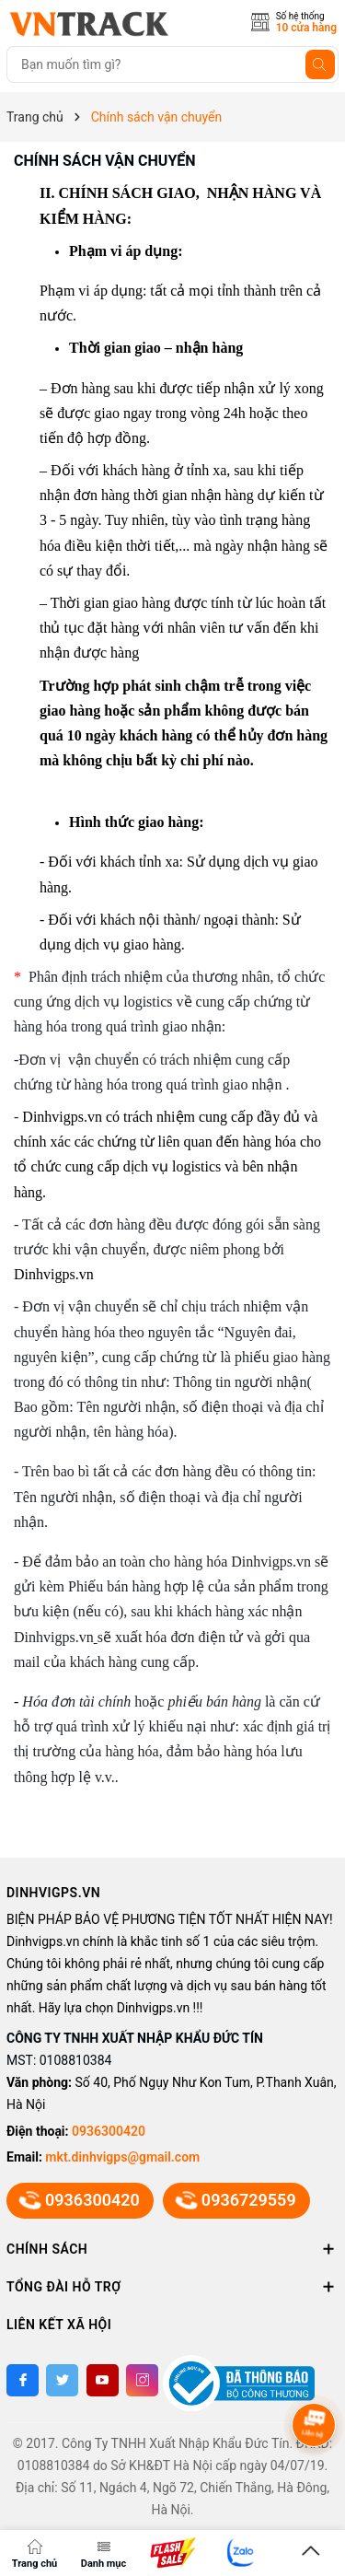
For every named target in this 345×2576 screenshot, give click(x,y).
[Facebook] (22, 2380)
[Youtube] (102, 2380)
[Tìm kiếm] (320, 64)
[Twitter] (62, 2380)
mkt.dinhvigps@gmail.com (122, 2157)
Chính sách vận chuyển (105, 160)
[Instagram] (142, 2380)
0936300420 (108, 2131)
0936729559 (236, 2200)
